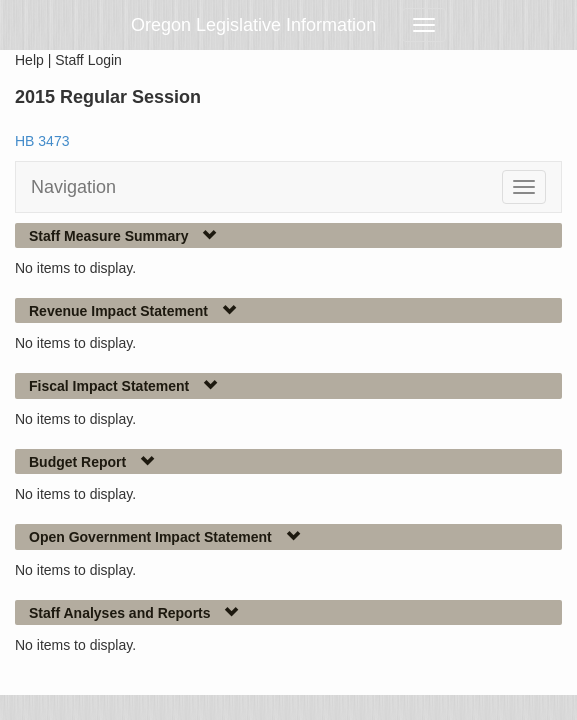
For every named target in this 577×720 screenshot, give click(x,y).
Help (29, 60)
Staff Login (88, 60)
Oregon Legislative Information (253, 25)
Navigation (73, 187)
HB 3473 (42, 141)
